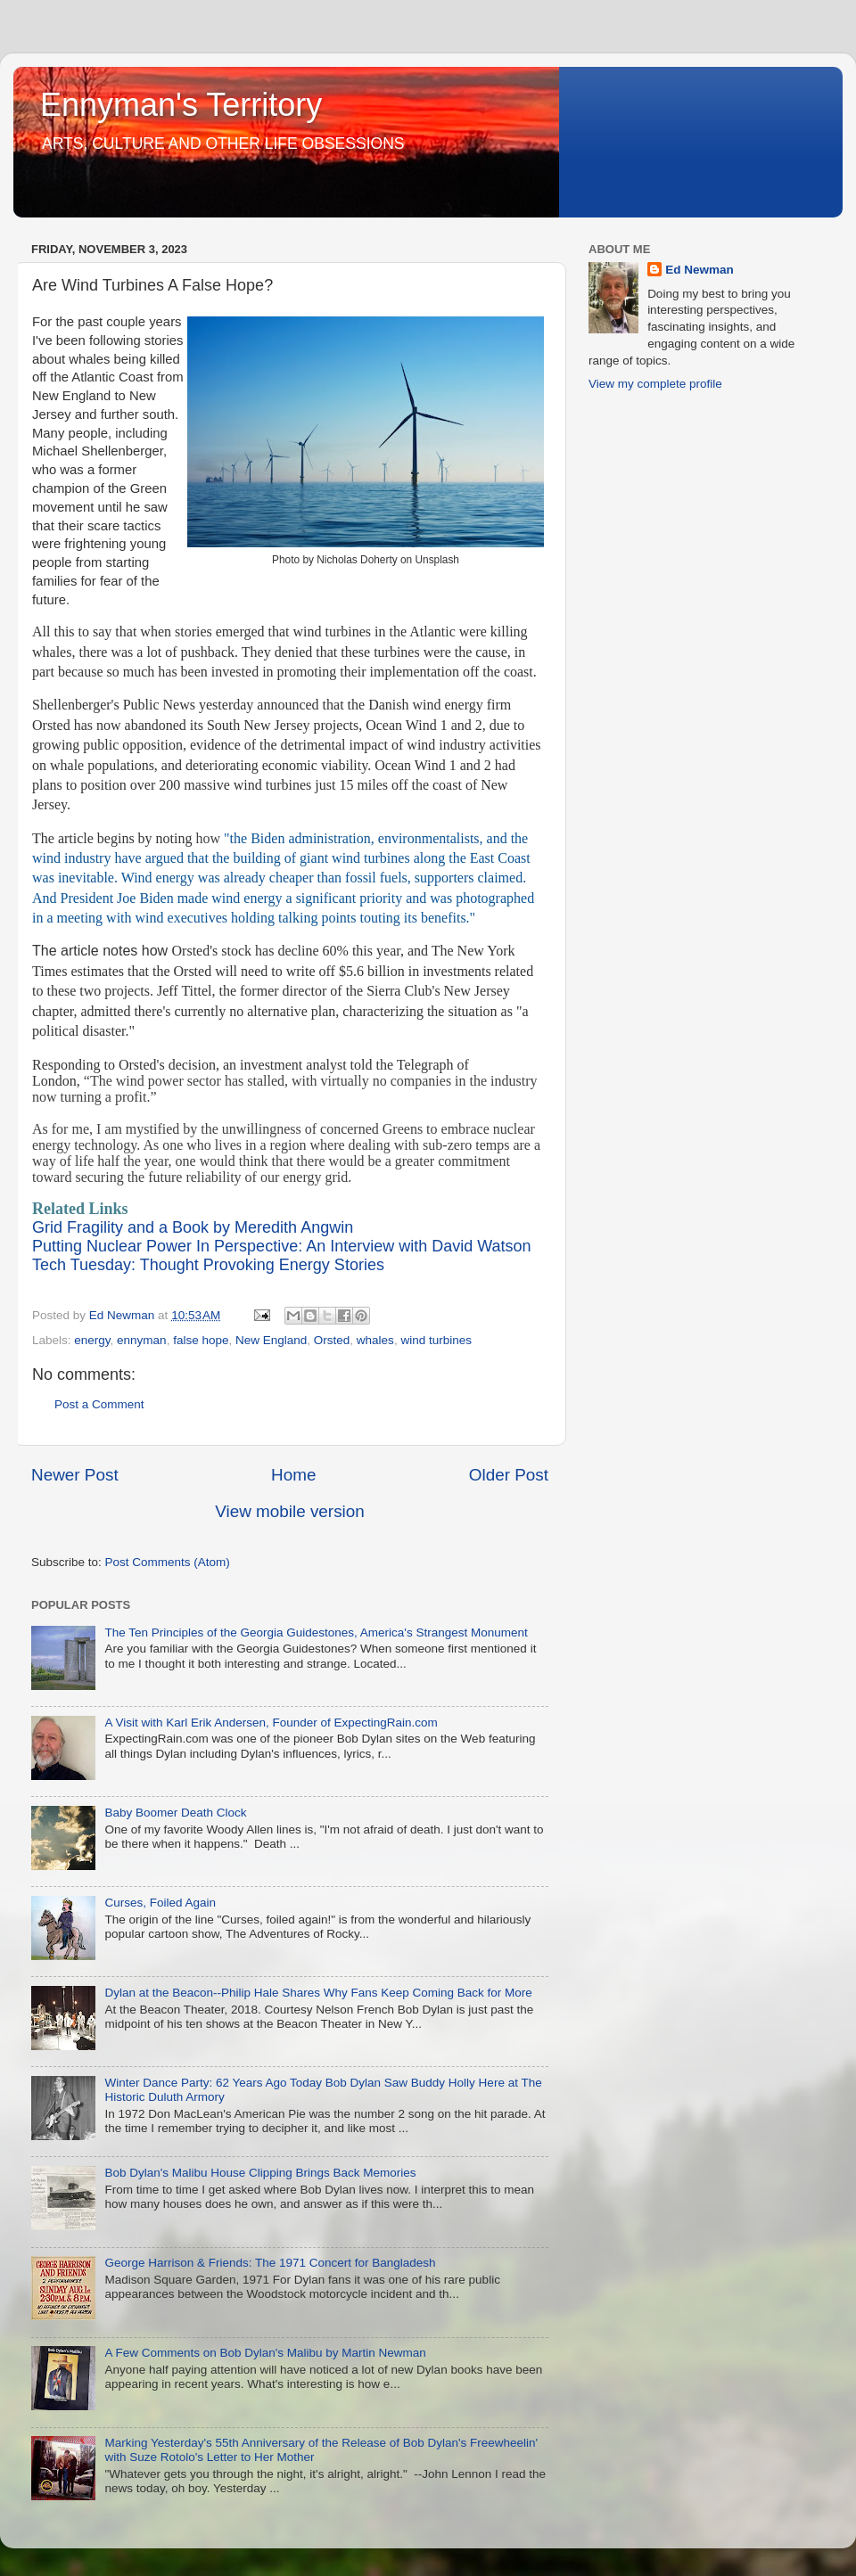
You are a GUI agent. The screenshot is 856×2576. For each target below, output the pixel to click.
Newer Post (75, 1474)
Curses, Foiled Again (160, 1902)
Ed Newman (699, 269)
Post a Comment (99, 1404)
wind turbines (436, 1340)
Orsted (332, 1340)
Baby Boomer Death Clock (175, 1812)
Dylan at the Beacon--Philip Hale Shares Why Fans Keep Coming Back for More (317, 1992)
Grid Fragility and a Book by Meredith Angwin (192, 1227)
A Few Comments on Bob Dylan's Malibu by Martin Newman (264, 2352)
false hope (200, 1340)
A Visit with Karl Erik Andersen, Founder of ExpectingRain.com (270, 1722)
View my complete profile (655, 383)
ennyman (142, 1340)
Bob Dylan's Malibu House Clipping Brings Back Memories (260, 2172)
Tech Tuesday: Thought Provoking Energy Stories (208, 1265)
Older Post (508, 1474)
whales (375, 1340)
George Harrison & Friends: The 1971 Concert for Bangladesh (269, 2262)
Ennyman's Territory (181, 104)
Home (293, 1474)
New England (271, 1340)
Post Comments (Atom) (167, 1562)
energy (92, 1340)
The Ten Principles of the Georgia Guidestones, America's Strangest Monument (315, 1632)
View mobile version (290, 1511)
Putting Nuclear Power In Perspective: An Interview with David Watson (281, 1246)
